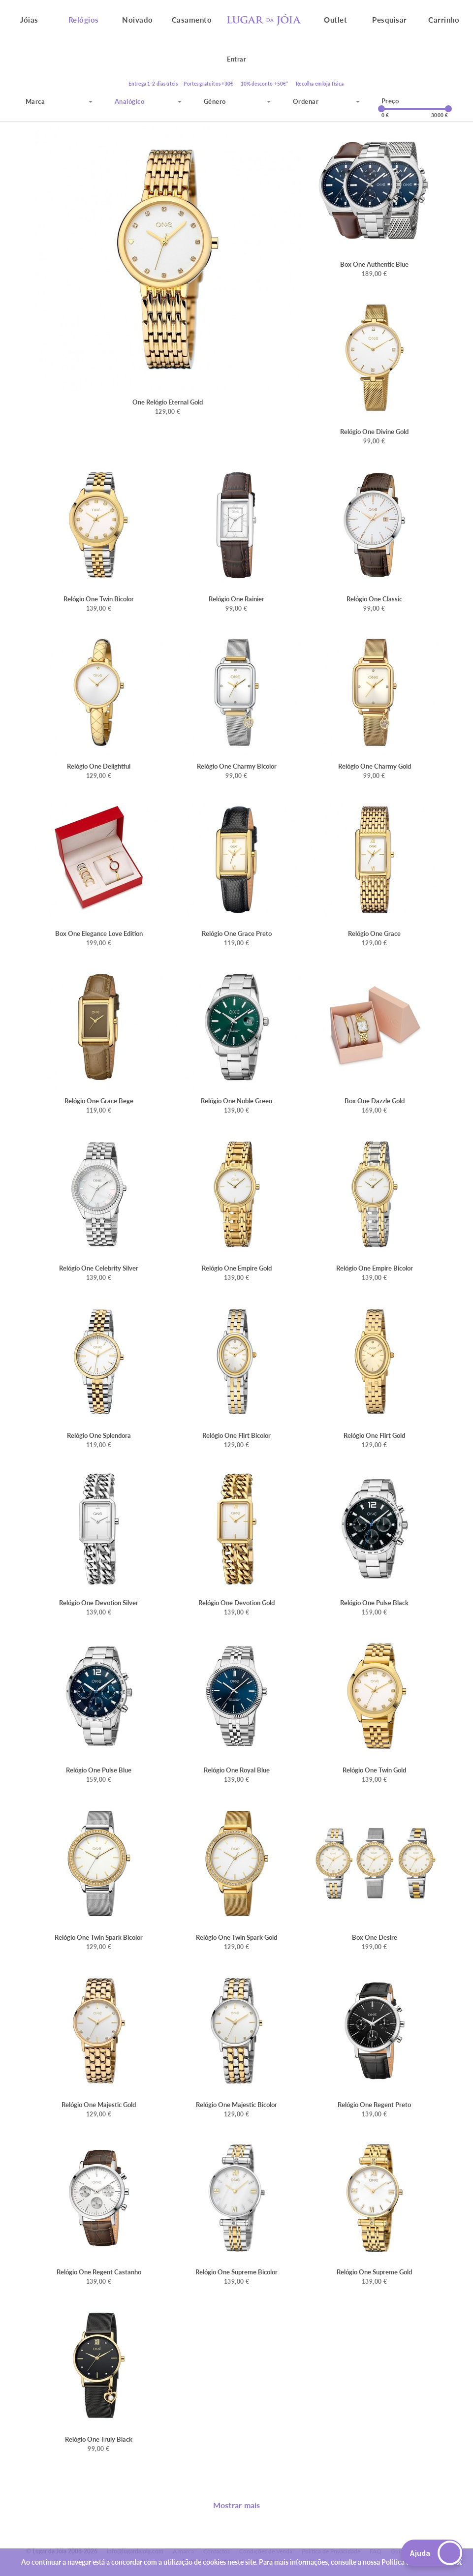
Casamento (192, 19)
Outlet (335, 19)
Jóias (29, 19)
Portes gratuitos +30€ (208, 84)
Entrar (236, 59)
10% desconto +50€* (264, 84)
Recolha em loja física (320, 84)
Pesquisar (389, 19)
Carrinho (443, 19)
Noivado (137, 19)
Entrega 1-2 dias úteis (153, 84)
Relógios (83, 19)
